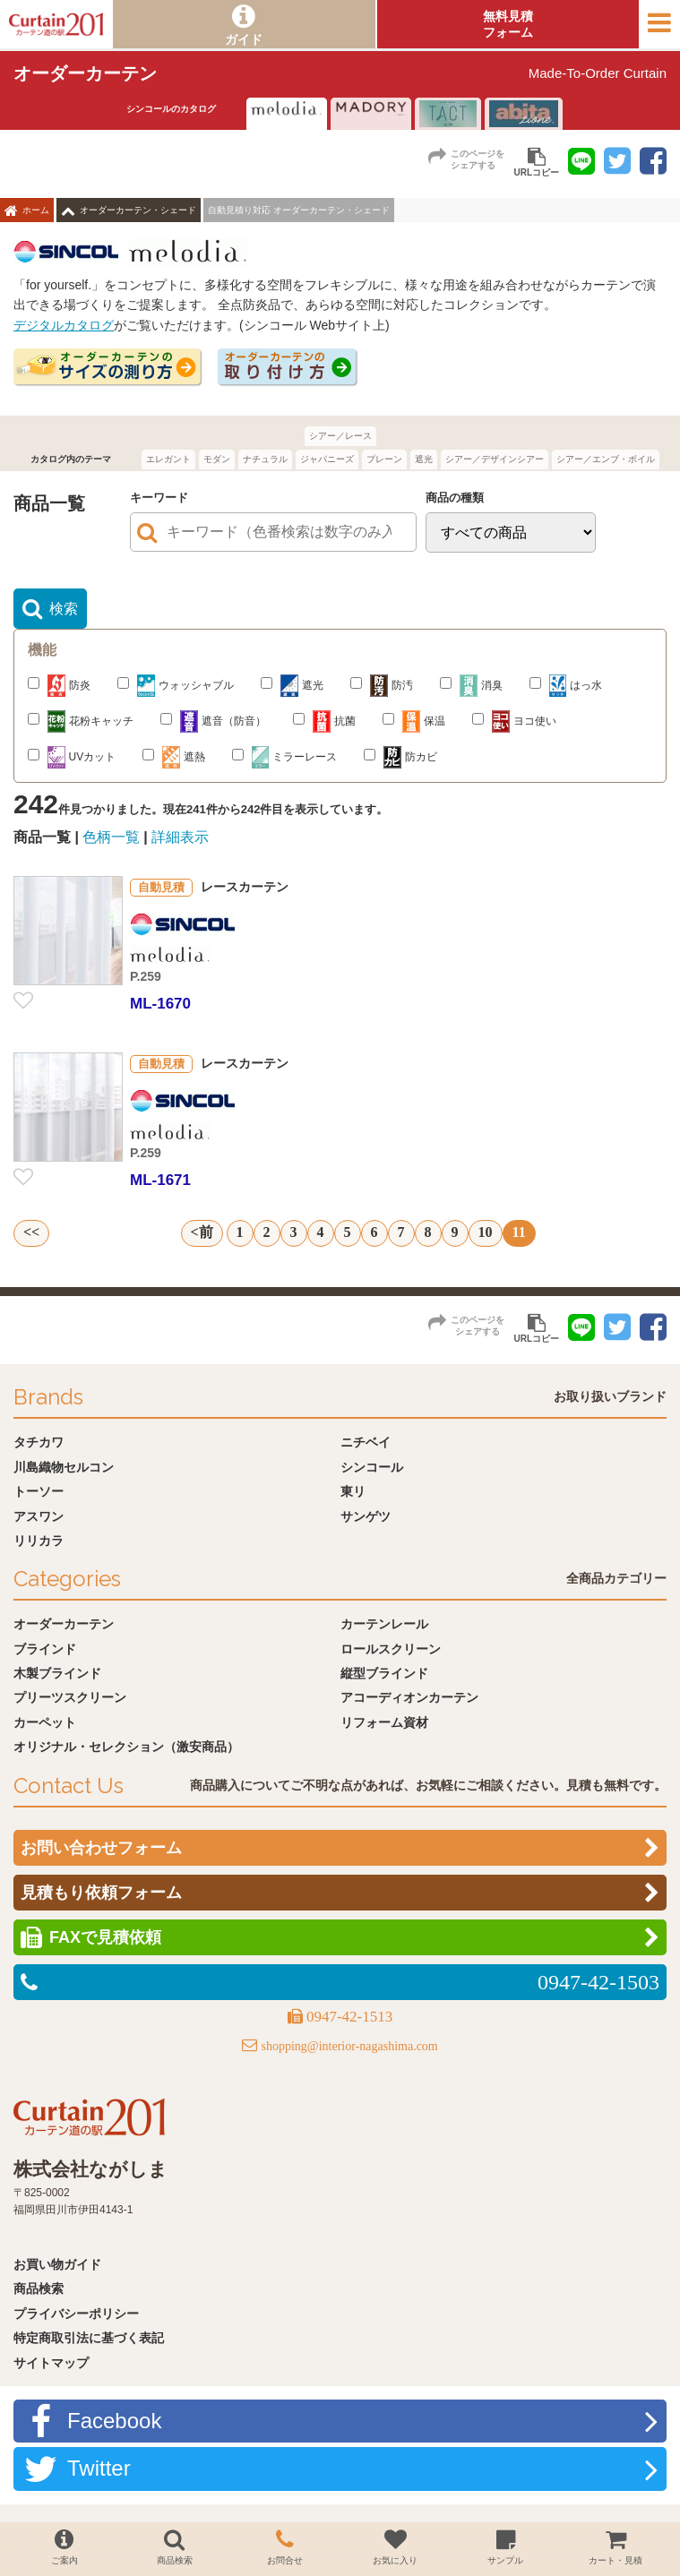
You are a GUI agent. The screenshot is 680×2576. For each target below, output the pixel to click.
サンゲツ (365, 1516)
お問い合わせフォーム (101, 1848)
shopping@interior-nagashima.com (349, 2046)
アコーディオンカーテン (409, 1697)
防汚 (381, 685)
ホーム (35, 210)
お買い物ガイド (57, 2264)
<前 (202, 1232)
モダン (216, 459)
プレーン (384, 459)
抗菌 (324, 721)
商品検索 (38, 2288)
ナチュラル (265, 459)
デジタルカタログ (63, 325)
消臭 (471, 685)
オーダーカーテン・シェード (138, 210)
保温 (414, 721)
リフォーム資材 (384, 1722)
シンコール (371, 1467)
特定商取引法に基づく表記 (88, 2338)
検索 (63, 608)
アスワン (38, 1516)
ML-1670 (160, 1003)
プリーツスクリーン (69, 1697)
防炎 (59, 685)
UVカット (72, 757)
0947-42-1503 (598, 1982)
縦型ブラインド (384, 1673)
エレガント (168, 459)
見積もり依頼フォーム (101, 1893)
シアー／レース (340, 436)
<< (31, 1232)
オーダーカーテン (63, 1624)
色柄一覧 (111, 837)
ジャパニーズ (327, 459)
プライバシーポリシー (76, 2313)
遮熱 (173, 757)
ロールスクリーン (390, 1649)
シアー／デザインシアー (494, 459)
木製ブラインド (57, 1673)
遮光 (424, 459)
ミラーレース (285, 757)
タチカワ (38, 1442)
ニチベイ (365, 1442)
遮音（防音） (213, 721)
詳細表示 (180, 837)
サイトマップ (51, 2363)
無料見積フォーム (508, 24)
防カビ (400, 757)
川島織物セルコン (63, 1467)
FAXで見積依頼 (105, 1937)
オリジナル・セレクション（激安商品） (126, 1746)
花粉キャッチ (80, 721)
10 (485, 1232)
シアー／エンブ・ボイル (605, 459)
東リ (353, 1491)
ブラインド (44, 1649)
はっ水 (565, 685)
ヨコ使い (514, 721)
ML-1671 (160, 1180)
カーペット (44, 1722)
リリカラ (38, 1540)
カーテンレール (384, 1624)
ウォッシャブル (175, 685)
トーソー (38, 1491)
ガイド (244, 39)
